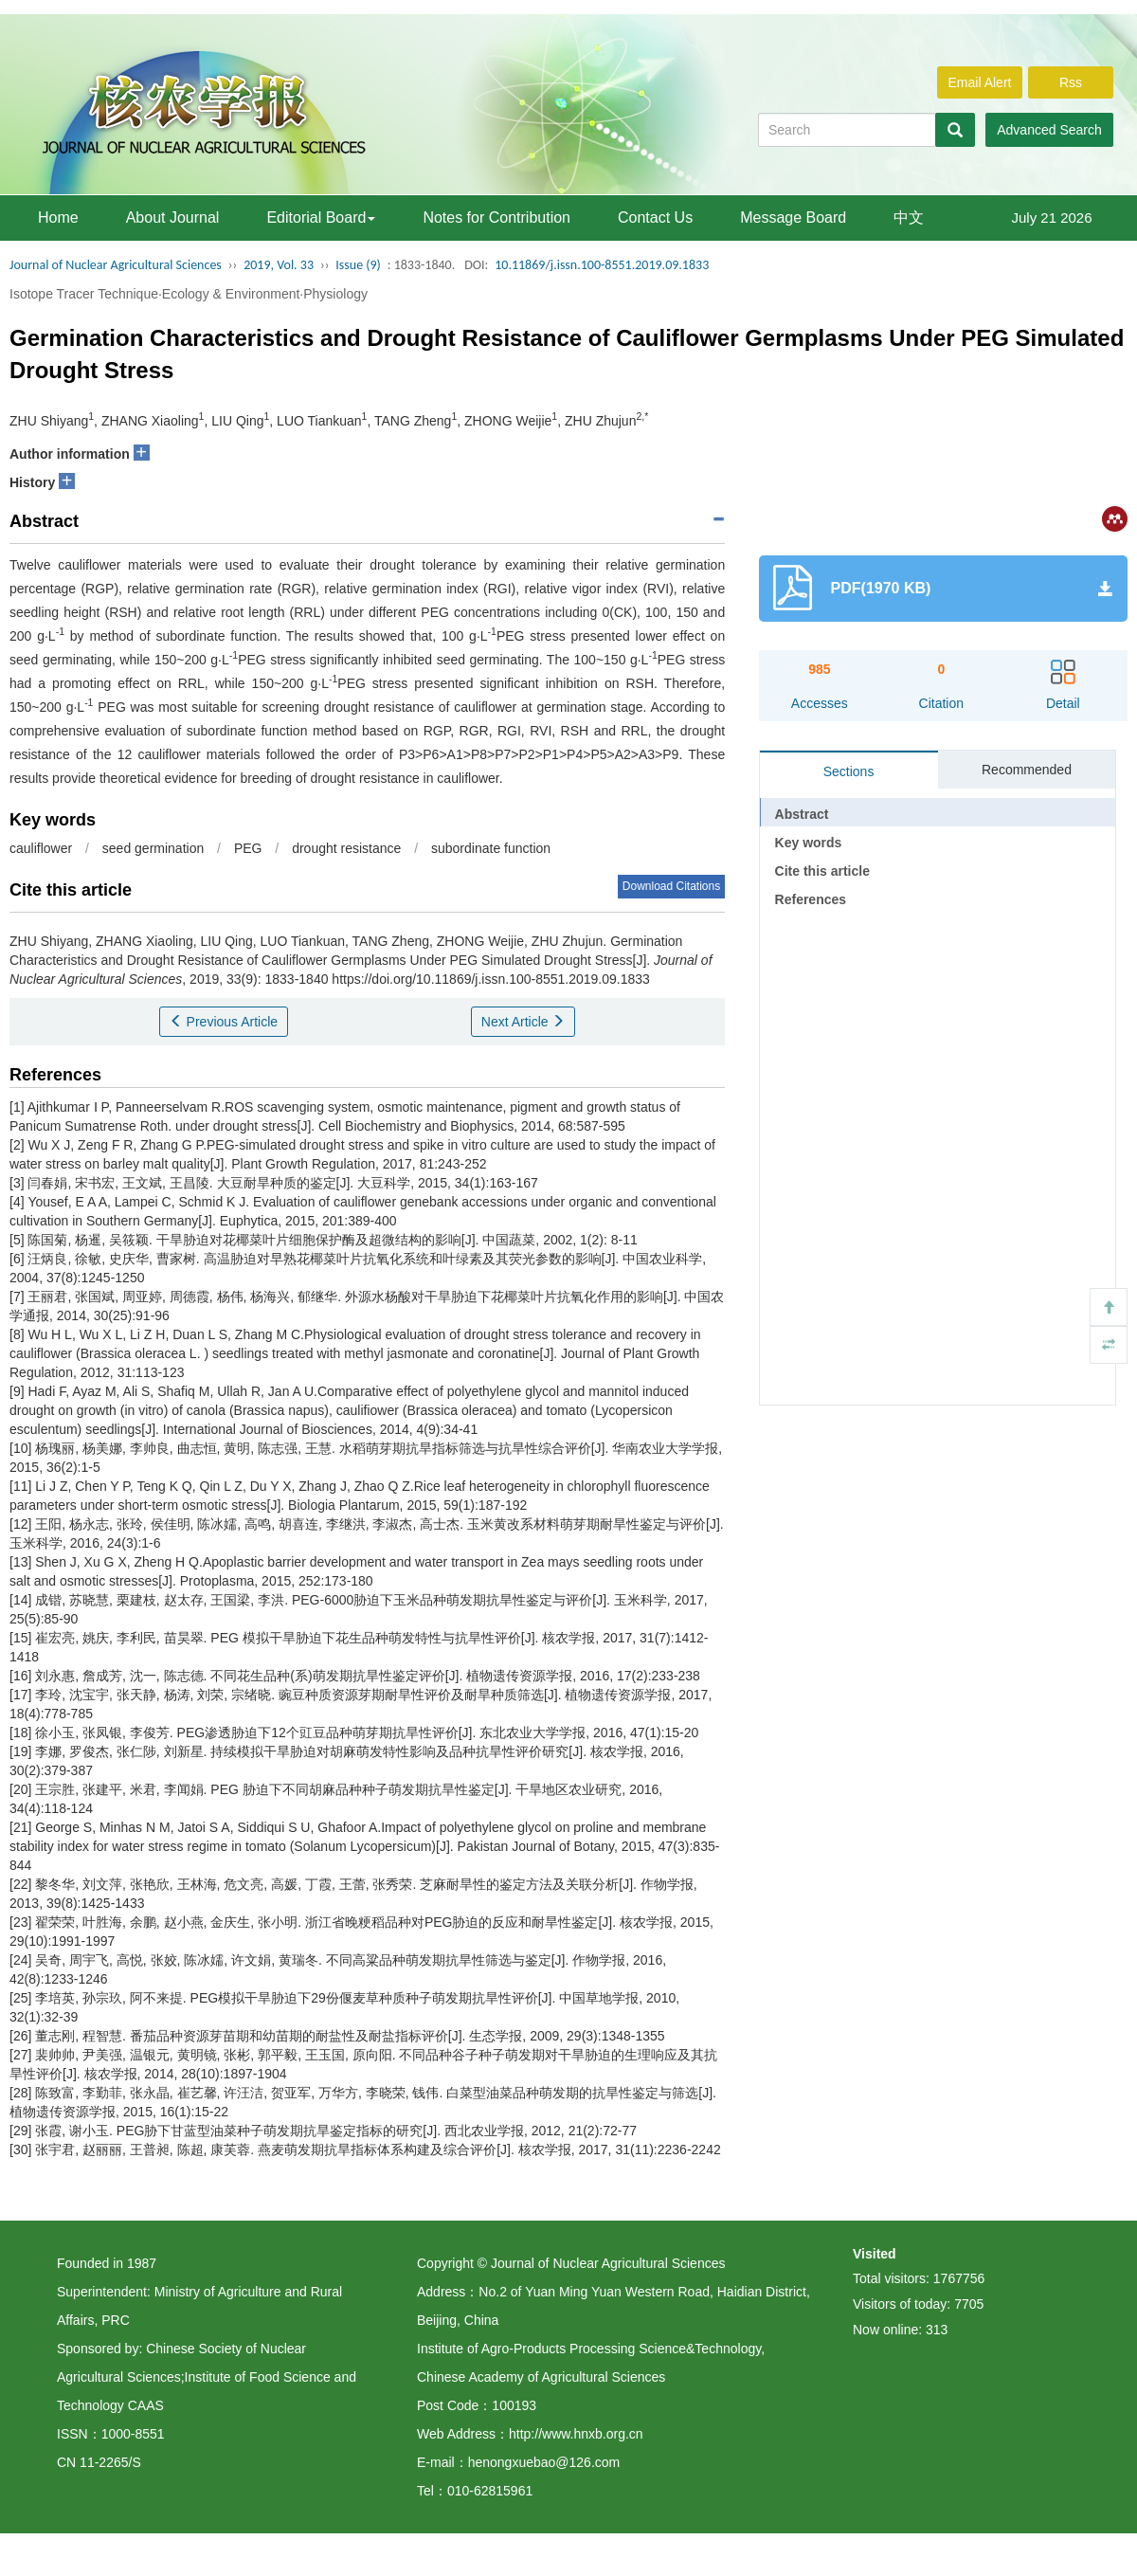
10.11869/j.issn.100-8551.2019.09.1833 (602, 265)
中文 (908, 217)
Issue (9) (358, 265)
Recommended (1027, 769)
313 (937, 2329)
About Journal (173, 217)
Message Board (793, 217)
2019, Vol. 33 (279, 265)
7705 (969, 2304)
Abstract (802, 814)
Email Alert (980, 82)
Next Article (523, 1021)
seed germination (153, 848)
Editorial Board (320, 217)
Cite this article (822, 871)
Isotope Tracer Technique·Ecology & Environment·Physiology (188, 293)
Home (58, 217)
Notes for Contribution (496, 217)
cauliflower (40, 848)
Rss (1070, 82)
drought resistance (346, 848)
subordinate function (490, 848)
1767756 (959, 2278)
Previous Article (224, 1021)
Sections (849, 771)
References (811, 899)
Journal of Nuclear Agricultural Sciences (115, 265)
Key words (808, 842)
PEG (248, 848)
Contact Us (655, 217)
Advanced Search (1049, 129)
